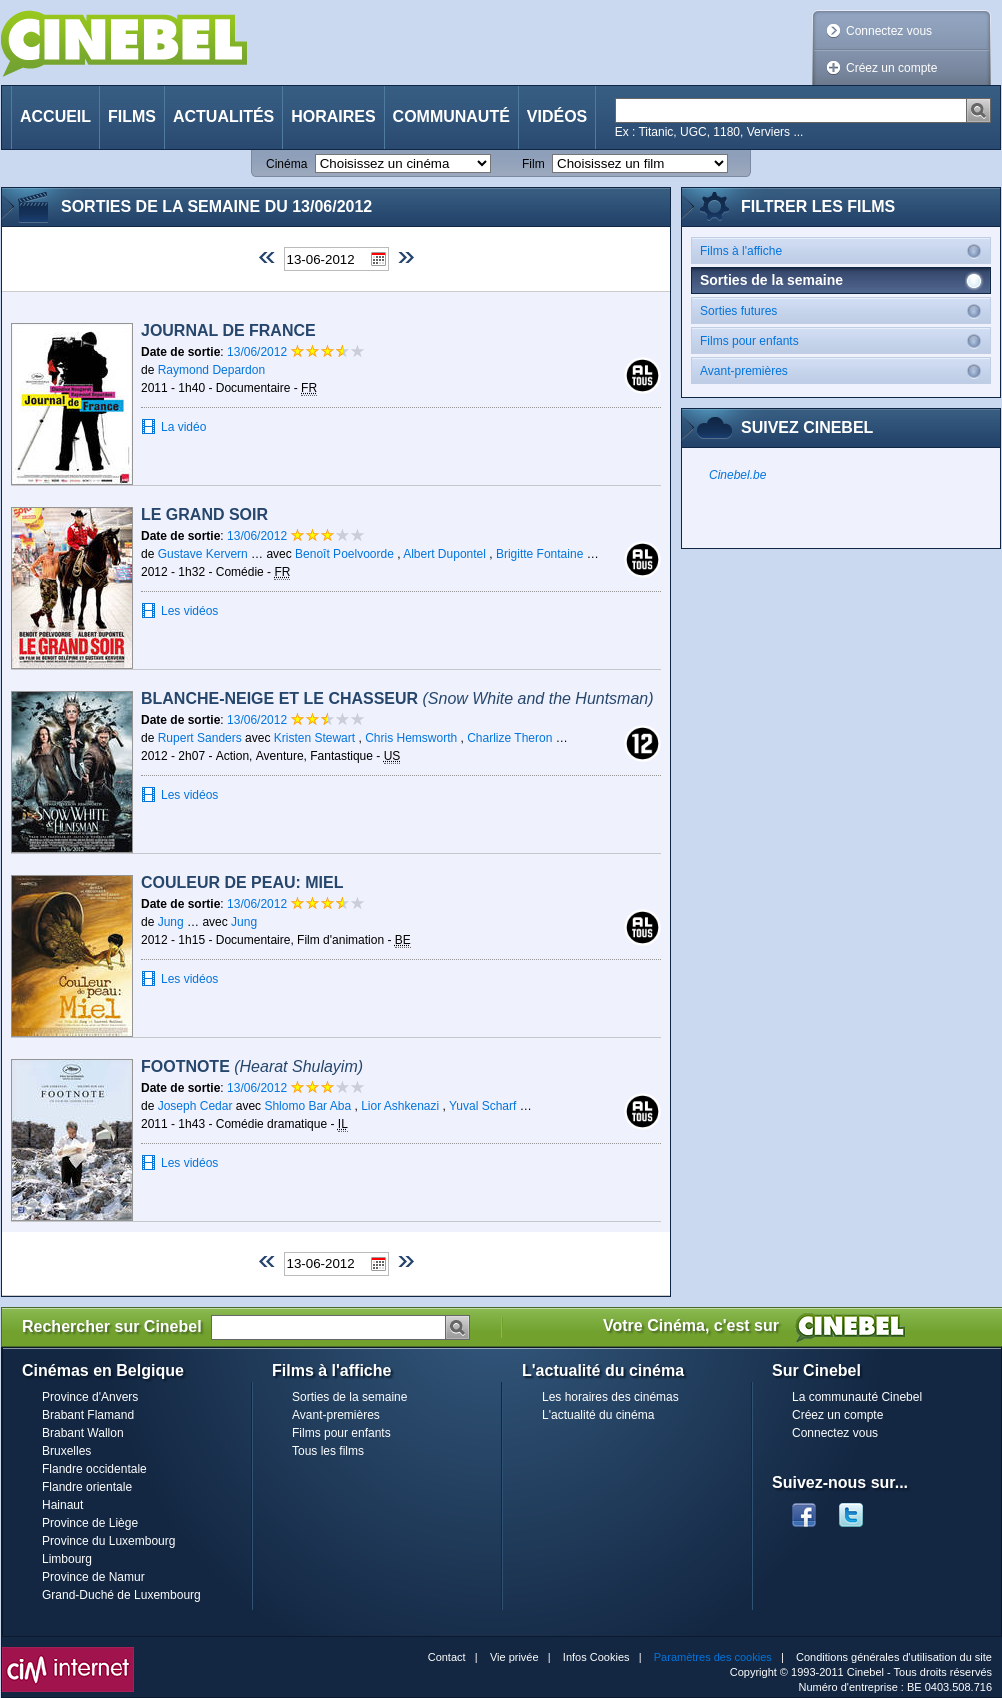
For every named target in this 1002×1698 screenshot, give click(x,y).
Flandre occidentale (94, 1469)
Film (533, 164)
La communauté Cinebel (857, 1397)
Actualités (223, 116)
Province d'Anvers (90, 1397)
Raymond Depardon (211, 370)
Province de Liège (90, 1523)
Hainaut (62, 1505)
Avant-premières (845, 370)
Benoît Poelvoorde (344, 554)
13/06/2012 (258, 352)
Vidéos (557, 116)
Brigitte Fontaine (539, 554)
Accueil (55, 116)
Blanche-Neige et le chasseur (397, 698)
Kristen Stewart (314, 738)
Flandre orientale (87, 1487)
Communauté (451, 116)
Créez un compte (891, 68)
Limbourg (67, 1559)
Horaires (333, 116)
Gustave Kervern (203, 554)
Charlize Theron (509, 738)
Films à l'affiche (845, 250)
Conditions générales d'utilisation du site (894, 1657)
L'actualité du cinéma (598, 1415)
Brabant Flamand (88, 1415)
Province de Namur (93, 1577)
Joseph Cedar (195, 1106)
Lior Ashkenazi (400, 1106)
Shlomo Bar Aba (307, 1106)
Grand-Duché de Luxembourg (121, 1595)
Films (132, 116)
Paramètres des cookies (713, 1657)
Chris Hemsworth (411, 738)
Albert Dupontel (444, 554)
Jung (172, 922)
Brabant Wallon (83, 1433)
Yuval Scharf (482, 1106)
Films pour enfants (845, 340)
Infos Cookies (596, 1657)
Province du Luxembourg (108, 1541)
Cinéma (286, 164)
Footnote (252, 1066)
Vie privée (514, 1657)
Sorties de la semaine (349, 1397)
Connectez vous (889, 31)
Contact (447, 1657)
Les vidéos (189, 611)
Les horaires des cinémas (610, 1397)
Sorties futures (845, 310)
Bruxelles (66, 1451)
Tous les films (328, 1451)
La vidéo (183, 427)
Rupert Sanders (200, 738)
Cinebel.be (737, 475)
